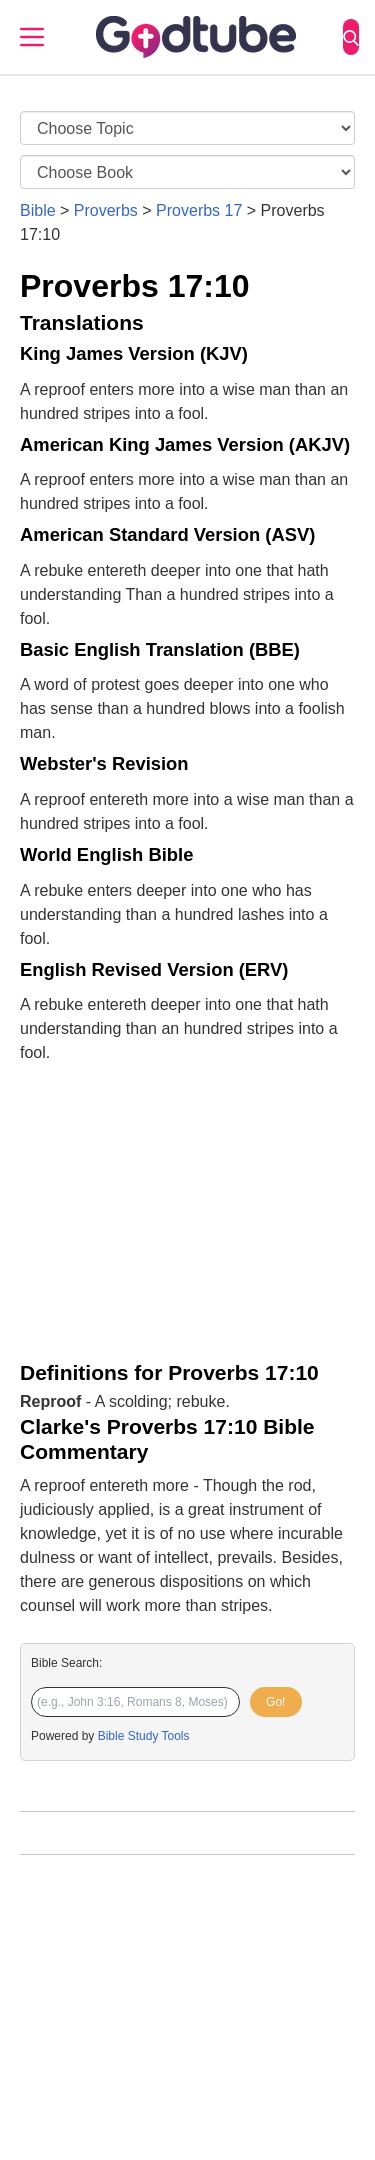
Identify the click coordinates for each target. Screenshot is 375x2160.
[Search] (351, 37)
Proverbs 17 (199, 210)
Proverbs (106, 210)
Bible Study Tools (144, 1736)
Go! (275, 1702)
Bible (38, 210)
